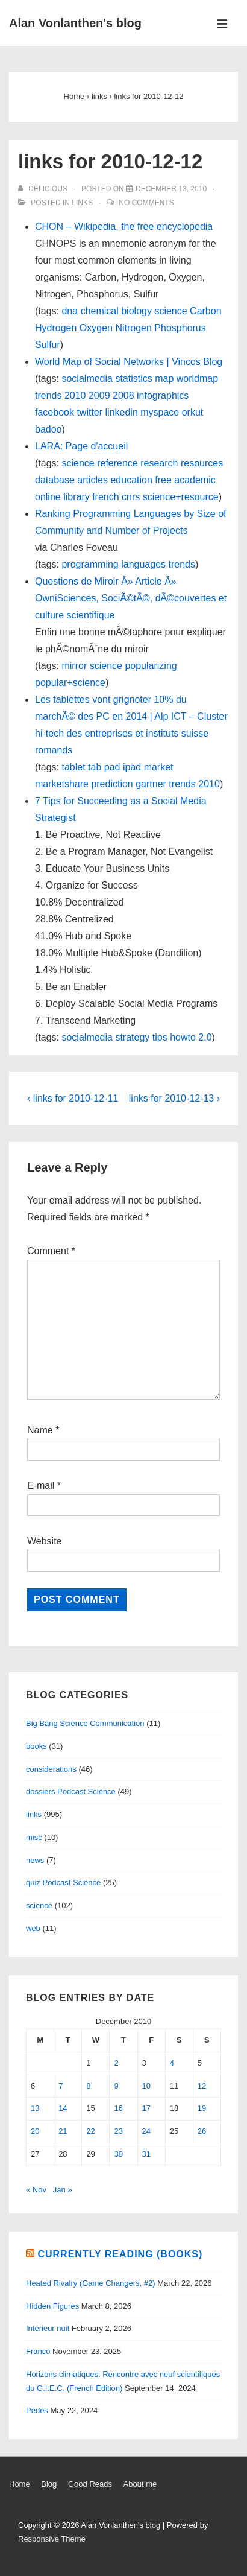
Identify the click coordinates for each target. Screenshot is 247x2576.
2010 (75, 395)
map (164, 378)
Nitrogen (133, 328)
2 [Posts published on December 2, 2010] (116, 2062)
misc (34, 1837)
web (33, 1928)
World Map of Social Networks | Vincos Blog (128, 362)
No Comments (146, 202)
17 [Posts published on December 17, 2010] (146, 2108)
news (35, 1860)
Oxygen (96, 328)
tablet (73, 767)
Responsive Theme (52, 2538)
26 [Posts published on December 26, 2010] (202, 2131)
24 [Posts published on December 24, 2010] (146, 2131)
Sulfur (47, 345)
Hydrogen (56, 328)
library (76, 497)
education (131, 480)
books (36, 1746)
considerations (51, 1769)
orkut (193, 412)
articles (92, 480)
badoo (48, 429)
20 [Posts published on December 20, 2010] (35, 2131)
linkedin (121, 412)
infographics (163, 395)
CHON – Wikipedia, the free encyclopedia (124, 226)
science (170, 311)
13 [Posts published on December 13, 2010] (35, 2108)
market (159, 767)
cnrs (131, 497)
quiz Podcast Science (63, 1882)
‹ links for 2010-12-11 (72, 1098)
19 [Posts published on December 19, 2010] (202, 2108)
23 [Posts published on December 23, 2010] (118, 2131)
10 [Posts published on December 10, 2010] (146, 2085)
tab (94, 767)
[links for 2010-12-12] (171, 189)
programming (89, 564)
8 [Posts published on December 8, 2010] (88, 2085)
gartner (151, 784)
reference (117, 463)
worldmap (197, 378)
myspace (159, 412)
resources (202, 463)
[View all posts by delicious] (43, 189)
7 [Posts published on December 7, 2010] (60, 2085)
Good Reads (90, 2484)
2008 (123, 395)
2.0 (204, 1037)
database (55, 480)
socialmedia (86, 378)
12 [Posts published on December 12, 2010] (202, 2085)
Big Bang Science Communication (85, 1723)
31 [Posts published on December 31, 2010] (146, 2154)
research (159, 463)
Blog (49, 2484)
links (82, 202)
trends (48, 395)
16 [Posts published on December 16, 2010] (118, 2108)
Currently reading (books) (119, 2254)
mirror (74, 666)
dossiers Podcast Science (71, 1791)
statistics (133, 378)
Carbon (205, 311)
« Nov (36, 2189)
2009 (99, 395)
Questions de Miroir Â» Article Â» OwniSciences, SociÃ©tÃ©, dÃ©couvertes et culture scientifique (131, 598)
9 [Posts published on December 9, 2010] (116, 2085)
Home (19, 2484)
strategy (132, 1037)
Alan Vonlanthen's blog (75, 23)
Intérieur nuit (47, 2328)
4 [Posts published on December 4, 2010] (172, 2062)
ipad (132, 767)
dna (69, 311)
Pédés (37, 2410)
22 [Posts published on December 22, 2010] (90, 2131)
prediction (112, 784)
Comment (51, 1251)
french (105, 497)
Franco (38, 2351)
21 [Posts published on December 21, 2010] (62, 2131)
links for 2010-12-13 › (174, 1098)
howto (183, 1037)
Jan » (62, 2189)
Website (44, 1541)
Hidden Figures (52, 2306)
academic (194, 480)
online (48, 497)
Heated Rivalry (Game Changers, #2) (90, 2283)
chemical (100, 311)
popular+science (70, 682)
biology (136, 311)
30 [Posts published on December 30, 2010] (118, 2154)
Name (40, 1430)
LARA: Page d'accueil (81, 446)
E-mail (40, 1485)
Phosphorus (179, 328)
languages (143, 564)
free (163, 480)
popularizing (151, 666)
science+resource (181, 497)
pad (112, 767)
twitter (89, 412)
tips (159, 1037)
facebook (54, 412)
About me (140, 2484)
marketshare (62, 784)
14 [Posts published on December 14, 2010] (62, 2108)
